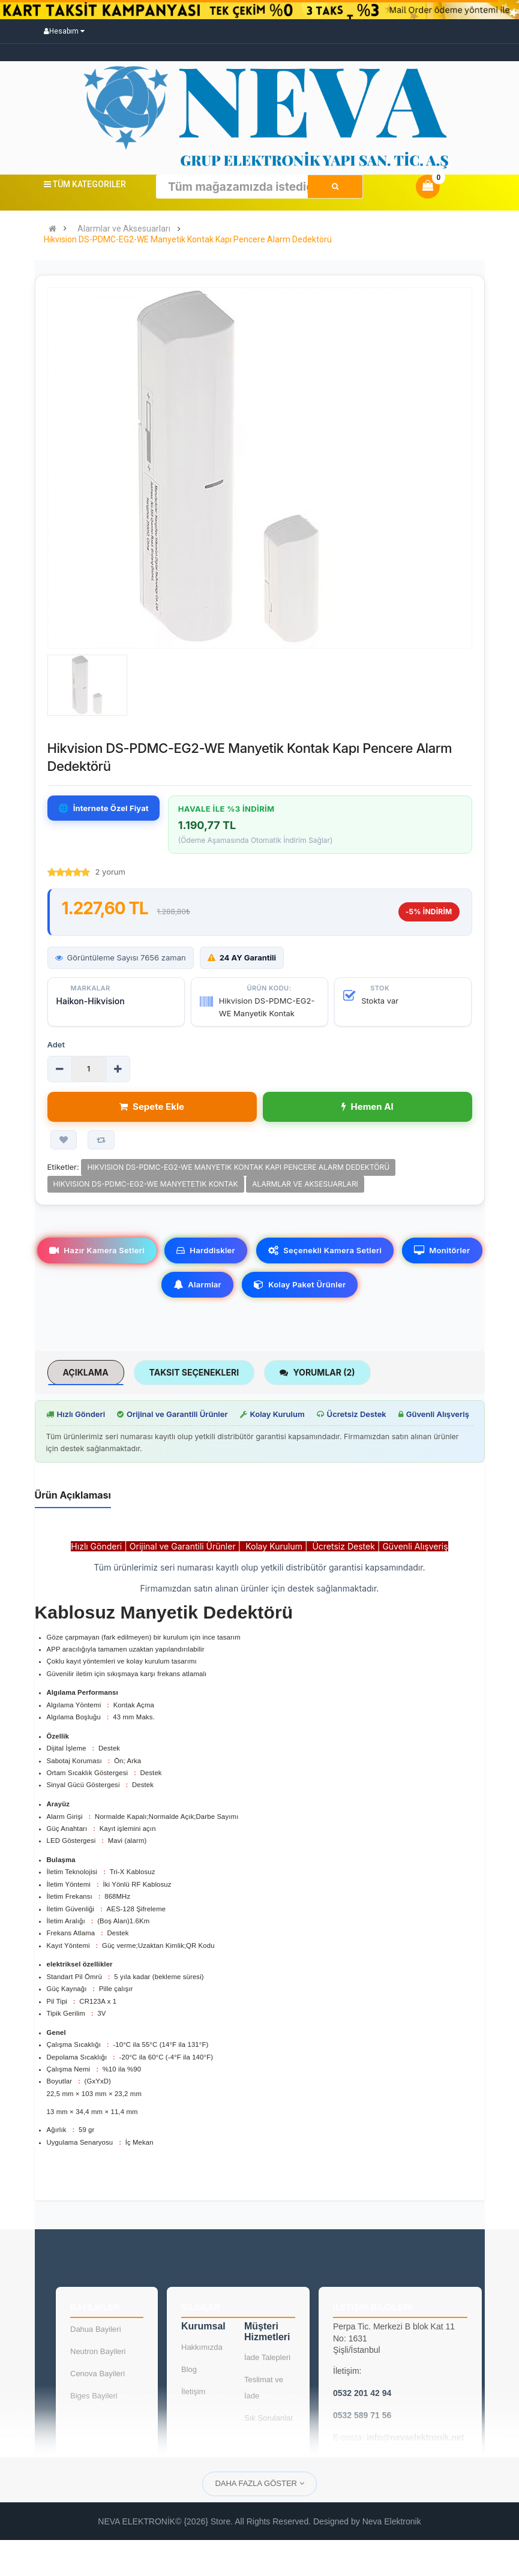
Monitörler (442, 1250)
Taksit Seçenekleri (194, 1372)
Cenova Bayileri (97, 2373)
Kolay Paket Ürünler (300, 1284)
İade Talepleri (267, 2357)
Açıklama (86, 1372)
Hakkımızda (202, 2347)
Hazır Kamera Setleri (97, 1250)
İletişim (193, 2391)
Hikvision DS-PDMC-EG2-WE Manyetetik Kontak (145, 1183)
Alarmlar (197, 1284)
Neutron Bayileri (98, 2351)
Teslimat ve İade (263, 2387)
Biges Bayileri (94, 2395)
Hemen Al (367, 1106)
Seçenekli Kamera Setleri (325, 1250)
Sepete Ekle (151, 1106)
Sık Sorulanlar (268, 2417)
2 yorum (110, 871)
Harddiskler (205, 1250)
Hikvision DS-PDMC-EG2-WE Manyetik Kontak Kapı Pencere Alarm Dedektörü (188, 240)
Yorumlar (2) (317, 1372)
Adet (56, 1044)
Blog (189, 2369)
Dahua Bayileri (95, 2329)
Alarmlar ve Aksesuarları (123, 229)
